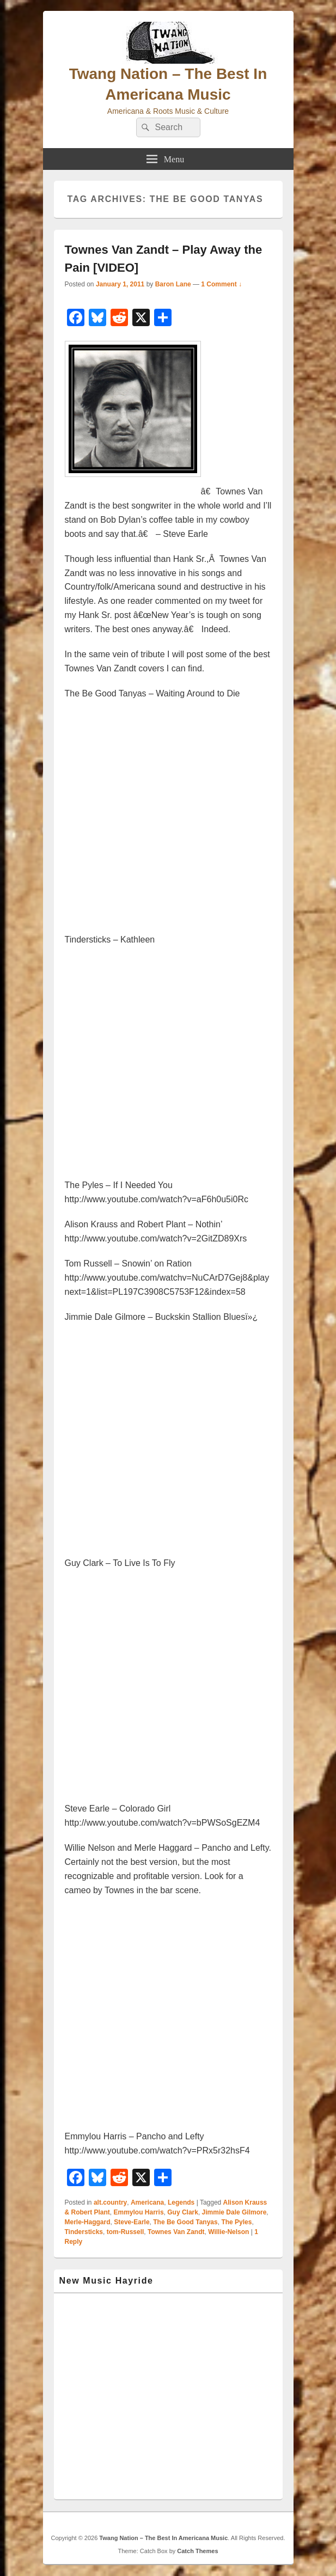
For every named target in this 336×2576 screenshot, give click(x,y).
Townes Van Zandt (176, 2232)
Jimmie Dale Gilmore (234, 2212)
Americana (147, 2202)
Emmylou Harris (139, 2212)
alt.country (110, 2202)
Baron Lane (173, 284)
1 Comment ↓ (221, 284)
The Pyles (236, 2222)
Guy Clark (182, 2212)
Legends (181, 2202)
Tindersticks (84, 2232)
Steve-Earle (131, 2222)
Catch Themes (197, 2551)
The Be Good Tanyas (185, 2222)
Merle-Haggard (88, 2222)
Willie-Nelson (228, 2232)
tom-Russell (125, 2232)
